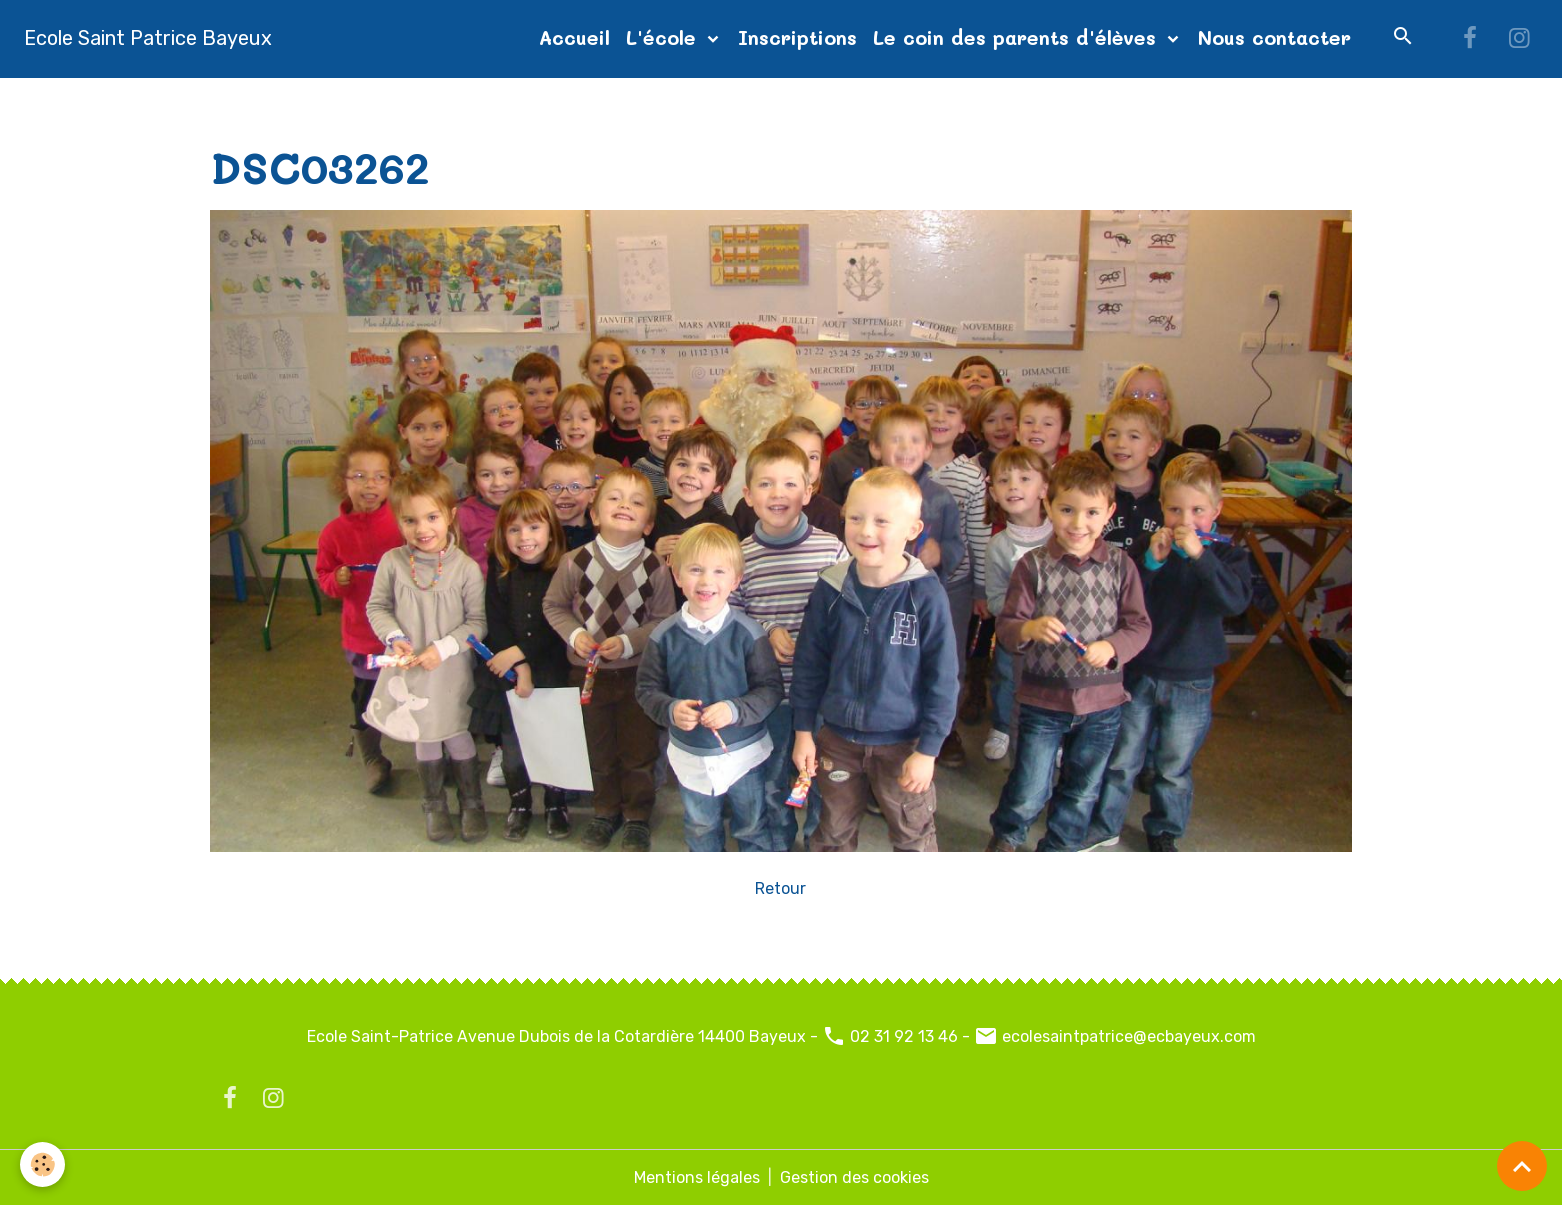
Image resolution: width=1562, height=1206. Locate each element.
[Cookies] (42, 1164)
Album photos (342, 101)
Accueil (574, 37)
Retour (780, 888)
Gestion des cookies (854, 1177)
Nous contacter (1274, 37)
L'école (664, 37)
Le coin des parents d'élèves (1018, 37)
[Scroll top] (1522, 1166)
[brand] (148, 38)
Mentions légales (697, 1177)
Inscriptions (797, 37)
